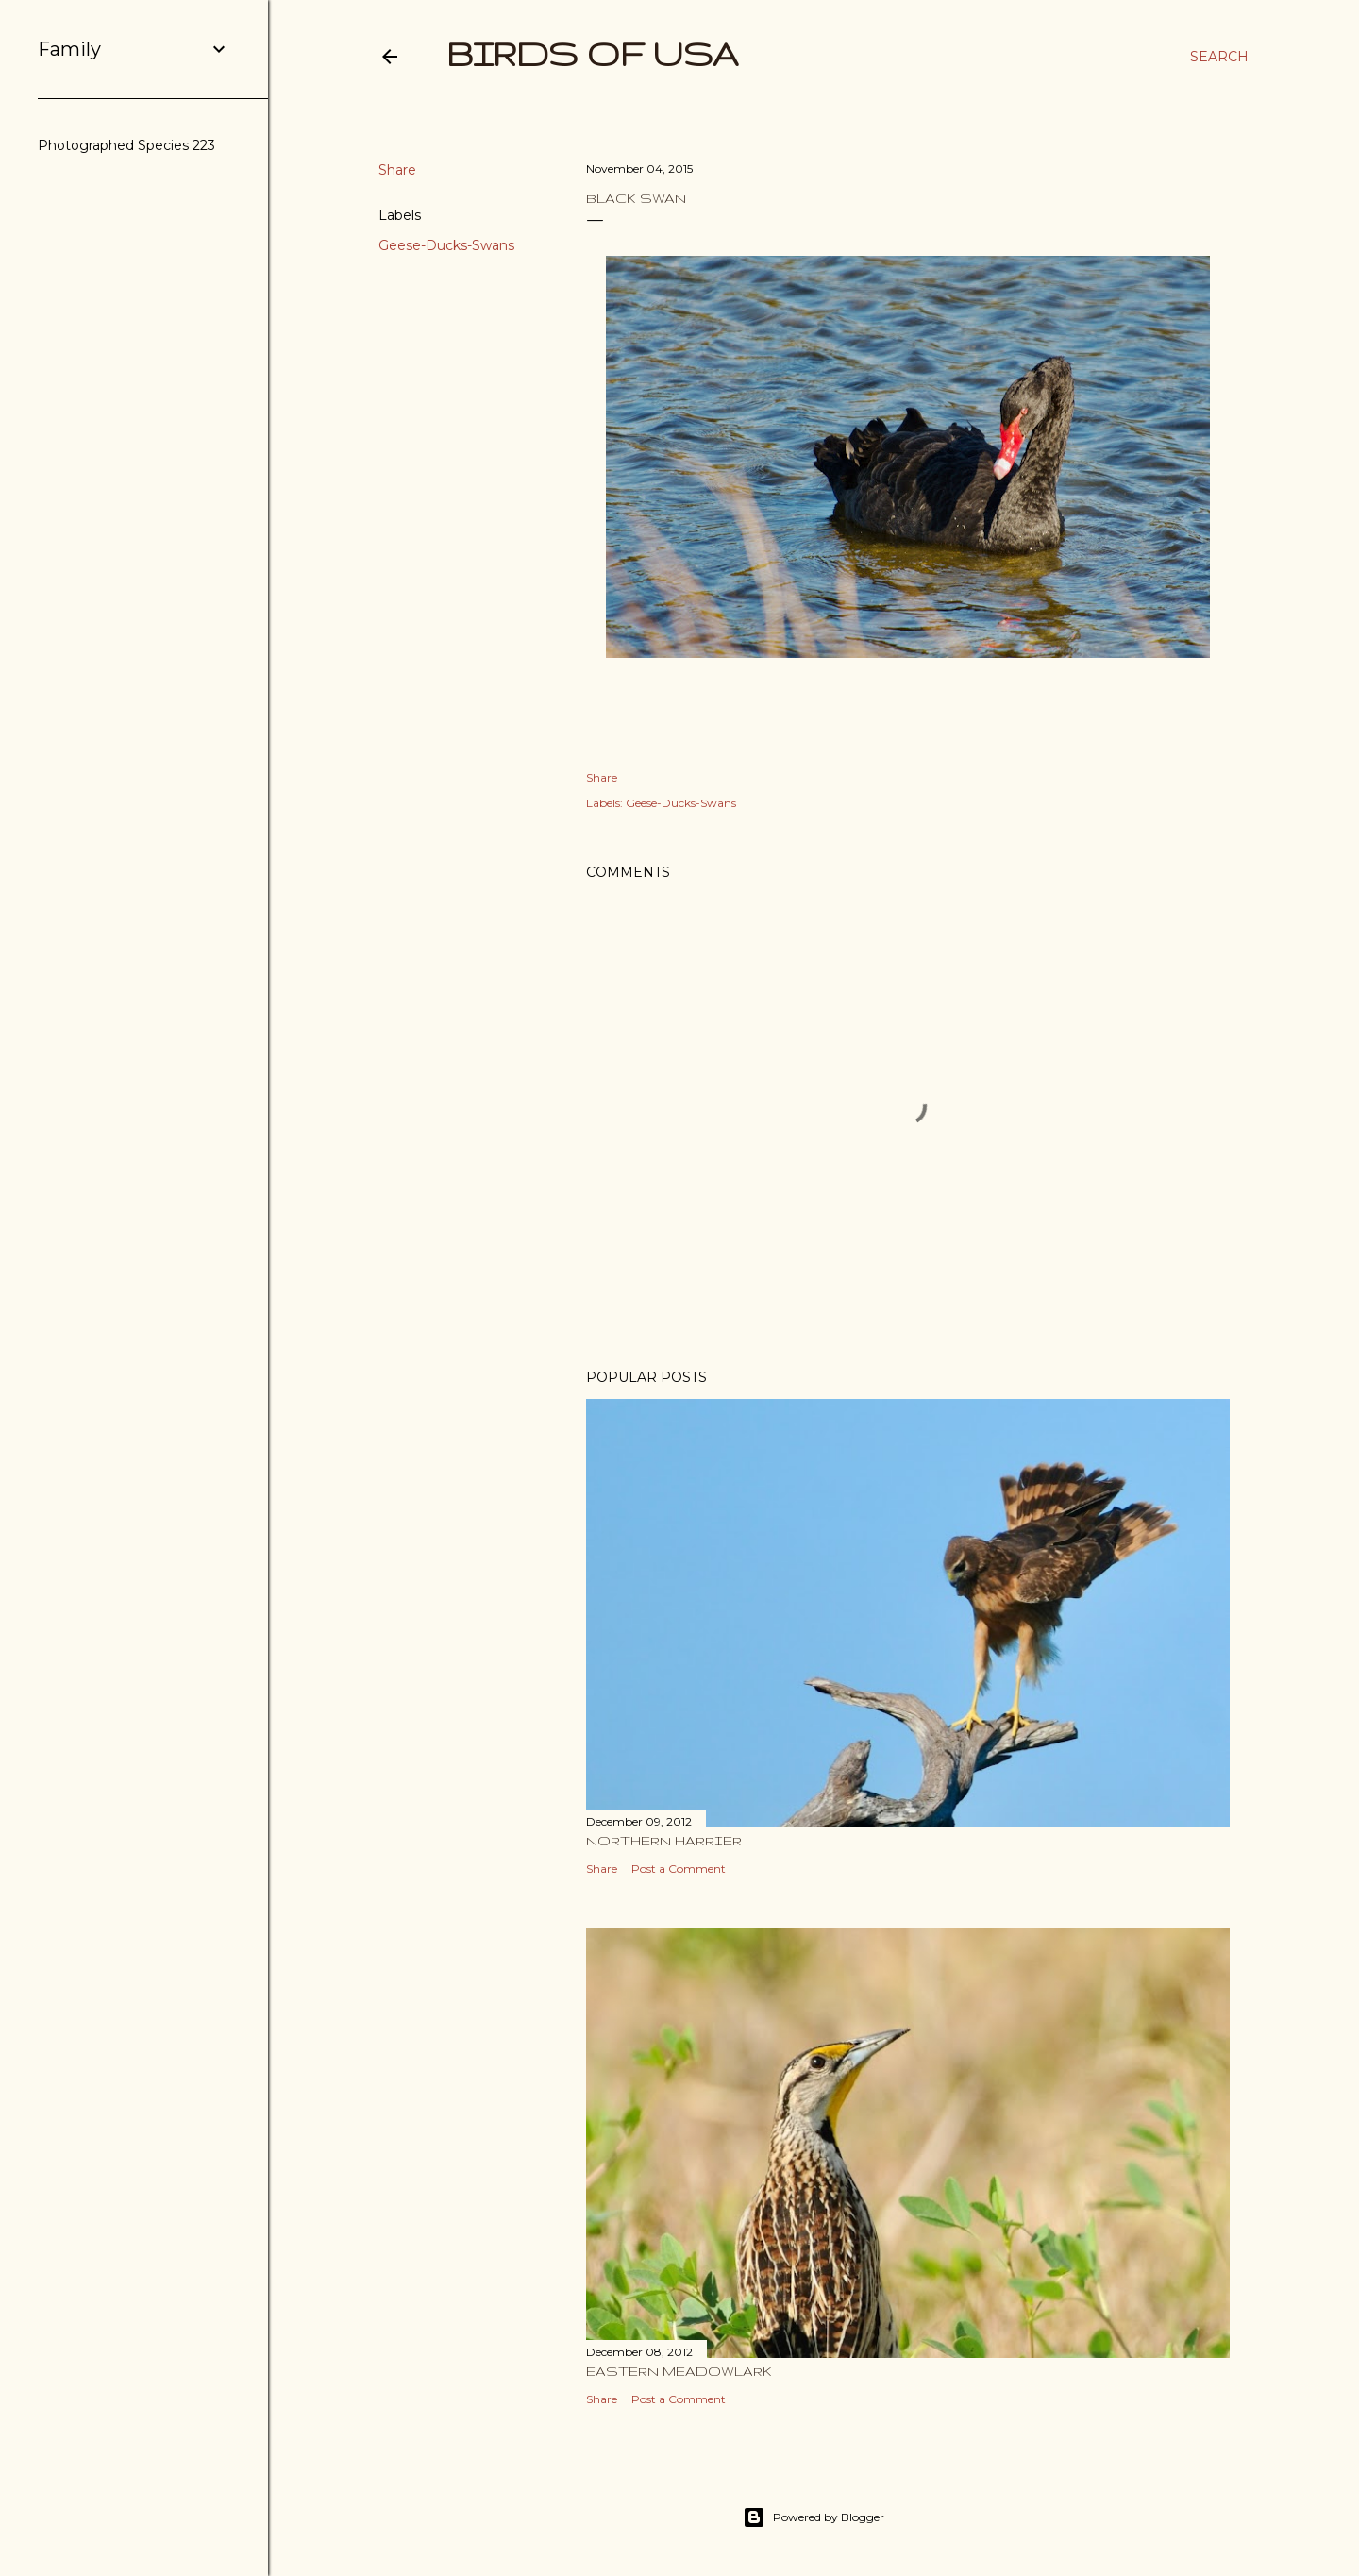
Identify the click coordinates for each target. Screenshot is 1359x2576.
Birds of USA (592, 53)
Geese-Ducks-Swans (446, 245)
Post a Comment (678, 1868)
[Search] (1219, 56)
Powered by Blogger (813, 2517)
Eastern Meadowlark (679, 2371)
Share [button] (397, 169)
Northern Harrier (664, 1840)
